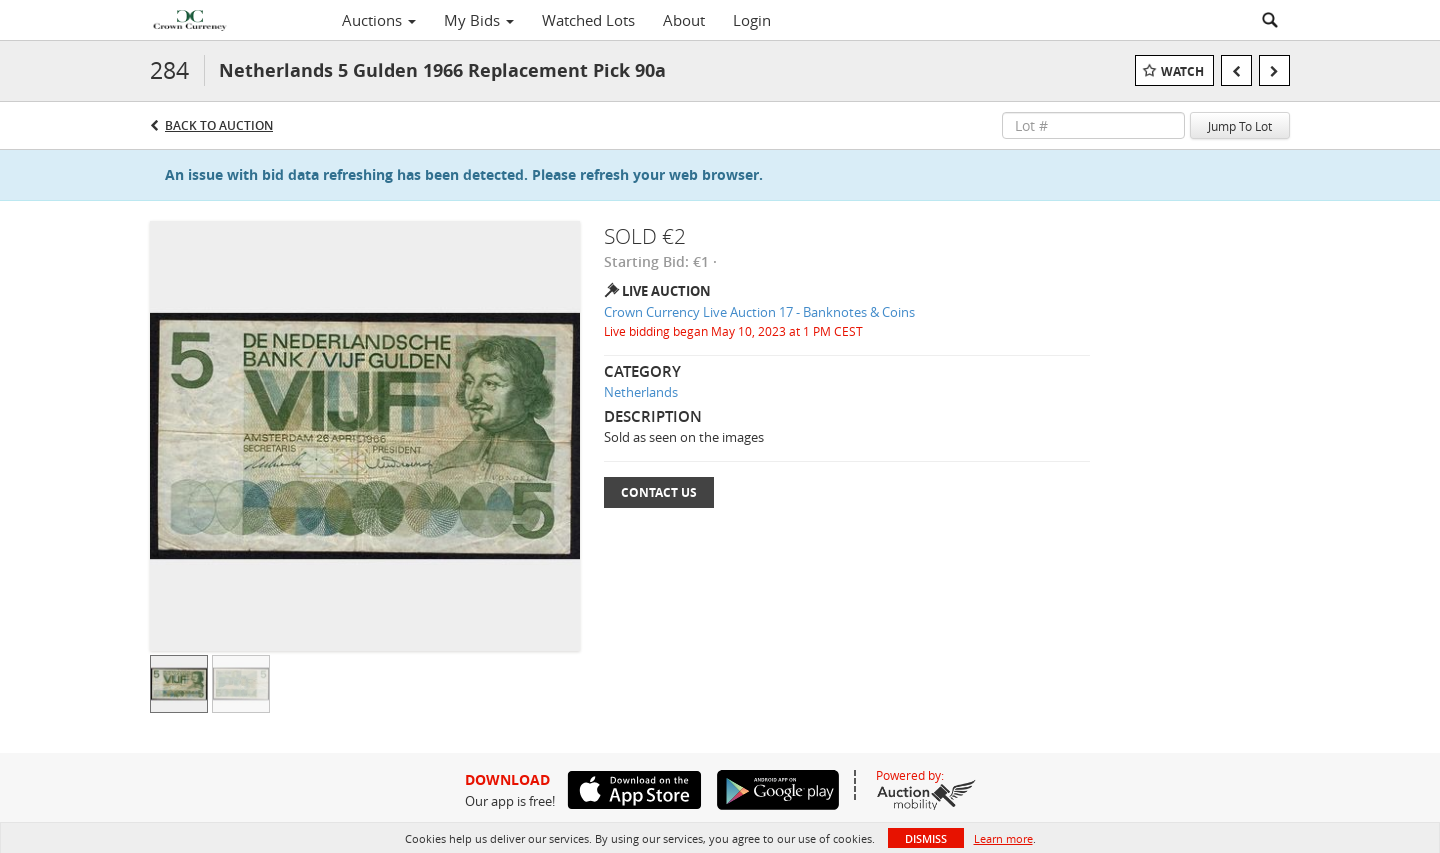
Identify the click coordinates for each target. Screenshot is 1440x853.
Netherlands (641, 392)
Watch (1182, 71)
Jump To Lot (1240, 126)
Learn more (1003, 838)
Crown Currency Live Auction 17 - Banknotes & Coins (759, 312)
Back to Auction (219, 125)
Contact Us (659, 492)
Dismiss (926, 838)
